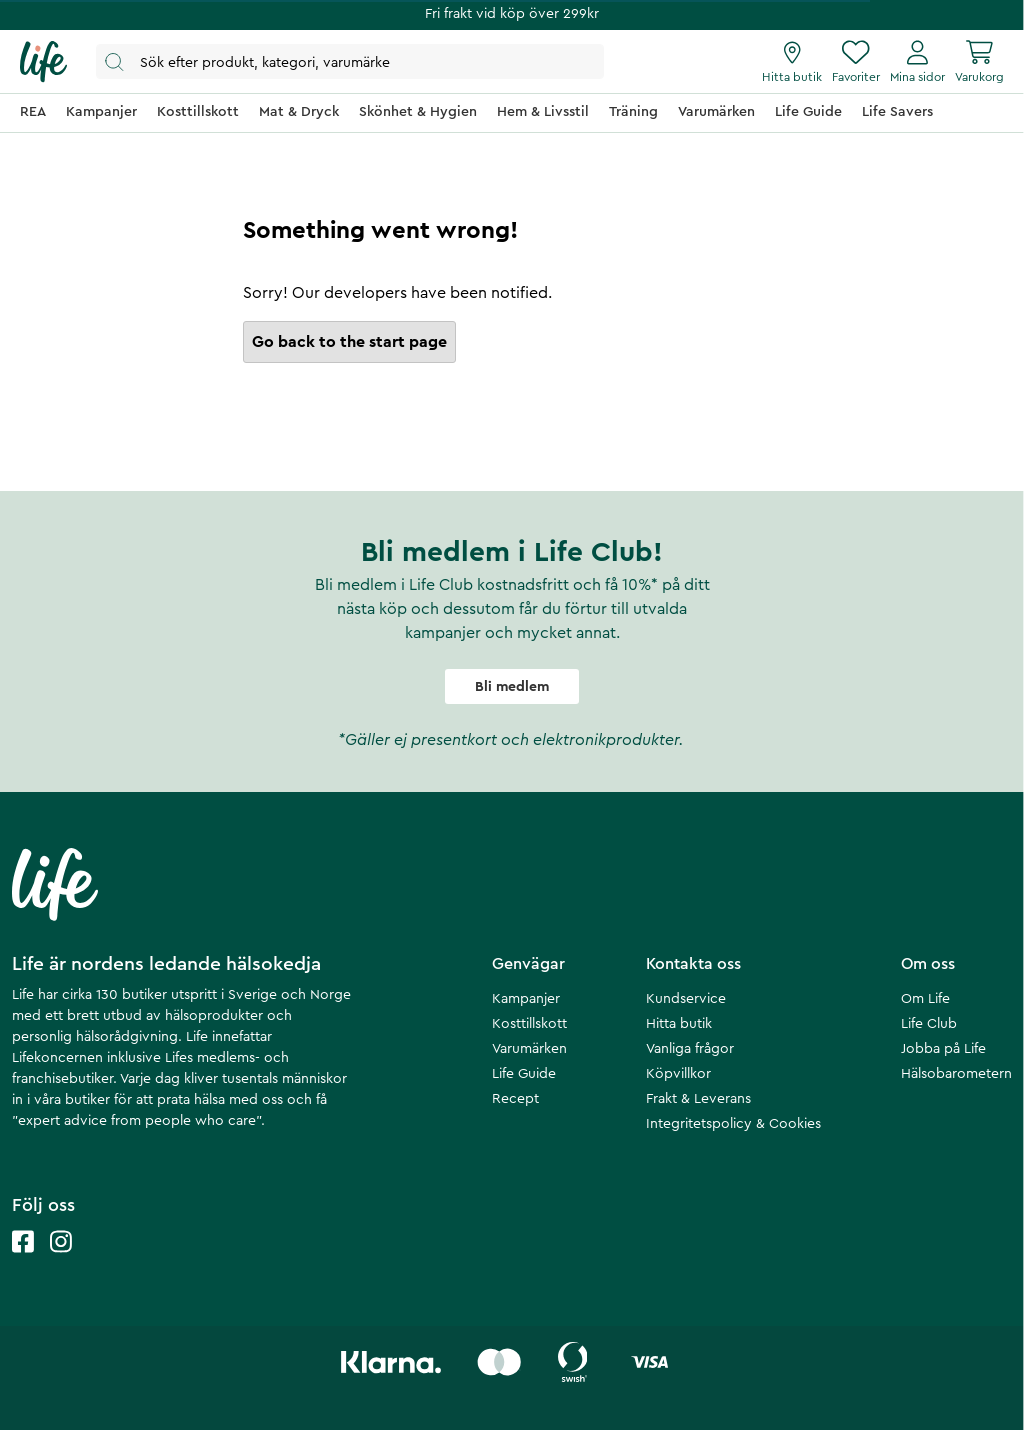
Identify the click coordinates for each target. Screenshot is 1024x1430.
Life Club (929, 1024)
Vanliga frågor (690, 1049)
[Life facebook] (23, 1261)
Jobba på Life (943, 1049)
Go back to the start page (349, 342)
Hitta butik (679, 1024)
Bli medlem (512, 687)
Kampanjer (526, 999)
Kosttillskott (529, 1024)
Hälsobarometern (956, 1074)
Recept (515, 1099)
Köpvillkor (678, 1074)
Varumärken (529, 1049)
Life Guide (524, 1074)
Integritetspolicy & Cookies (733, 1124)
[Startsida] (43, 62)
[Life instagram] (61, 1261)
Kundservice (686, 999)
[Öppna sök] (350, 61)
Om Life (925, 999)
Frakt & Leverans (698, 1099)
